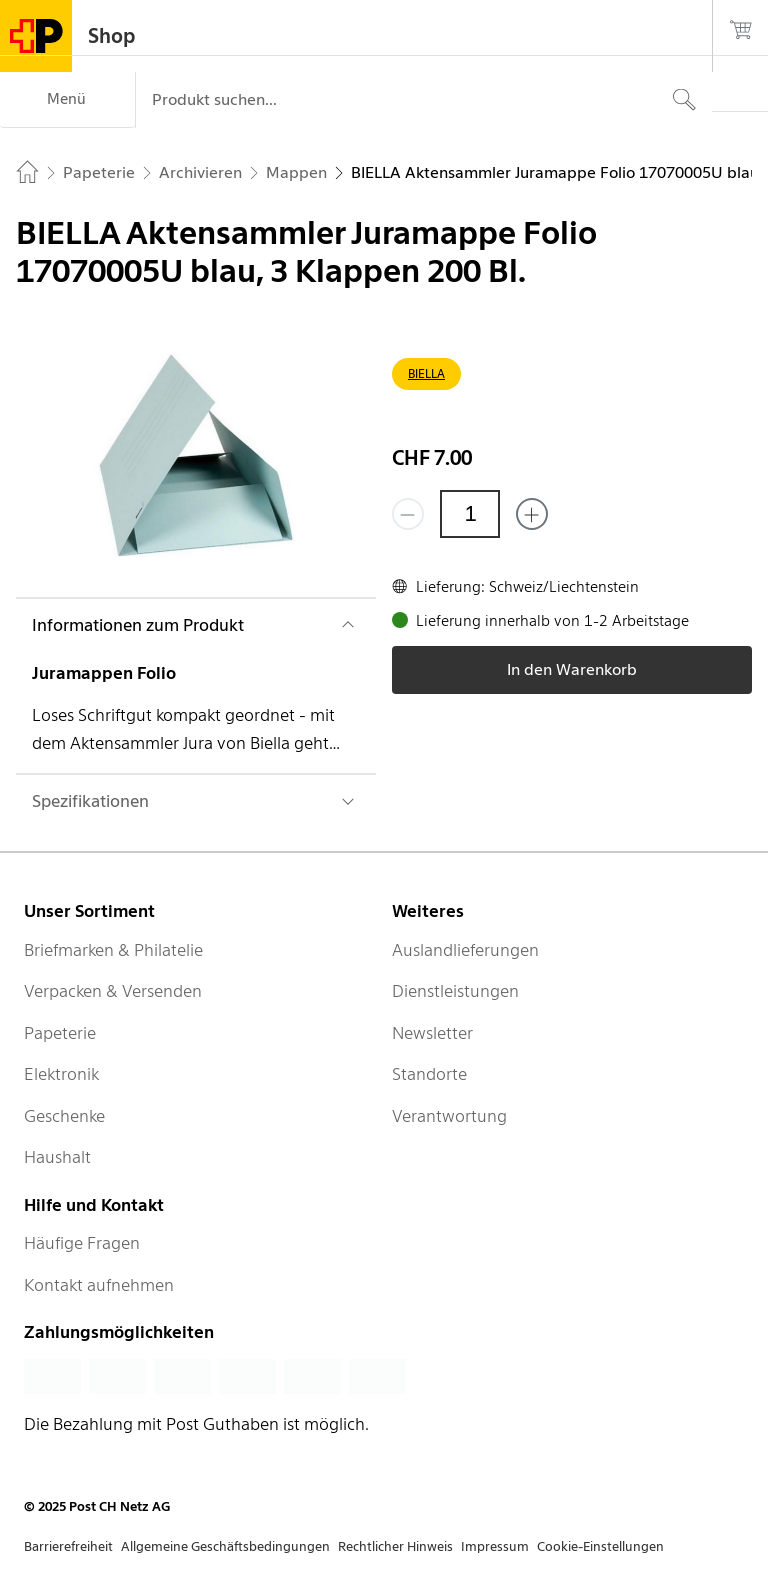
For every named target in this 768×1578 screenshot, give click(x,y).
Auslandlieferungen (465, 950)
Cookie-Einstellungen (600, 1546)
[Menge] (470, 514)
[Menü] (67, 100)
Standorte (429, 1074)
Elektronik (61, 1074)
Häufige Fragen (82, 1243)
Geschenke (64, 1116)
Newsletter (432, 1033)
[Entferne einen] (408, 514)
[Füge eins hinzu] (532, 514)
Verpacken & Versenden (113, 991)
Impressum (495, 1546)
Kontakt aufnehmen (99, 1285)
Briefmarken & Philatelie (113, 950)
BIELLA (426, 373)
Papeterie (60, 1033)
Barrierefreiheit (68, 1546)
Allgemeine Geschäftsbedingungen (225, 1546)
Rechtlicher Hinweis (395, 1546)
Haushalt (57, 1157)
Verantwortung (449, 1116)
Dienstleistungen (455, 991)
